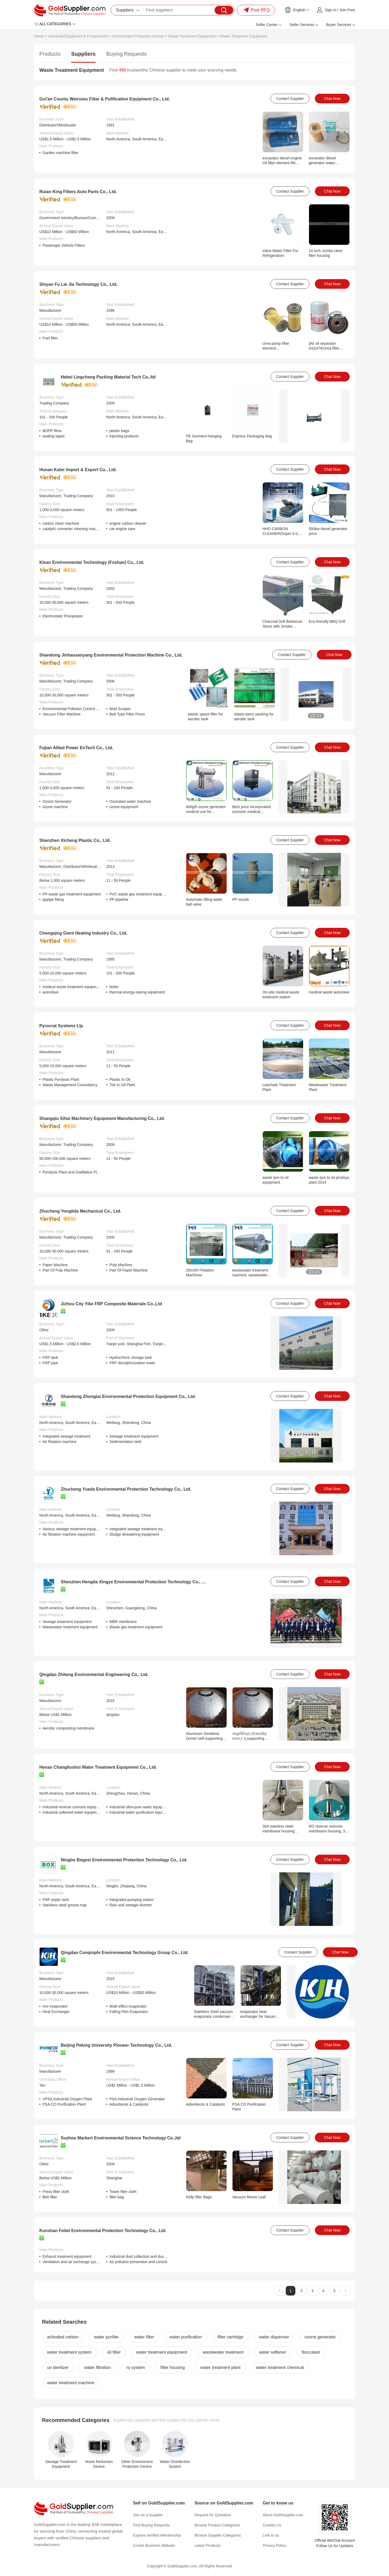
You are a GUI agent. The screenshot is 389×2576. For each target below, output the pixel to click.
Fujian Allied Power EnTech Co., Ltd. (76, 747)
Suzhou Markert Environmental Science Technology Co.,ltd (121, 2138)
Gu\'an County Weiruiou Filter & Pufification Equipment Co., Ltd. (104, 99)
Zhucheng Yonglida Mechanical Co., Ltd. (80, 1211)
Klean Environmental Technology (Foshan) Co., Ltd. (91, 562)
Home (39, 36)
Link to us (271, 2535)
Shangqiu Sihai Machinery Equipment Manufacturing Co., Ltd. (102, 1118)
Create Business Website (154, 2545)
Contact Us (272, 2525)
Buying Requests (126, 54)
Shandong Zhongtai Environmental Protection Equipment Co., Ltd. (128, 1396)
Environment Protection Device (138, 36)
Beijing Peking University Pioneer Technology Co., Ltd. (116, 2045)
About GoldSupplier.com (283, 2515)
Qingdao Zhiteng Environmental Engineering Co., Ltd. (93, 1674)
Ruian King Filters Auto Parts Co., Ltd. (78, 191)
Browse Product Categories (217, 2525)
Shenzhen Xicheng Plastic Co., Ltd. (75, 840)
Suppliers (83, 54)
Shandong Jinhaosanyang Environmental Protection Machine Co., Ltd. (110, 655)
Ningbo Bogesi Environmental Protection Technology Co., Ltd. (124, 1860)
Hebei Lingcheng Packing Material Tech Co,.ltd (108, 377)
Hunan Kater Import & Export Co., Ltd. (78, 469)
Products (49, 54)
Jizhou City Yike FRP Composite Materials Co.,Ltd (111, 1304)
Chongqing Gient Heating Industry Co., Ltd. (83, 933)
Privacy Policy (274, 2545)
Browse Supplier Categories (217, 2535)
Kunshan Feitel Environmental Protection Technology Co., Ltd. (102, 2230)
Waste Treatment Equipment (192, 36)
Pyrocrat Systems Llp (61, 1025)
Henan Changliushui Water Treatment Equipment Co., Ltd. (98, 1767)
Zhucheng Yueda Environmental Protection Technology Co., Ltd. (126, 1489)
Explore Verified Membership (157, 2535)
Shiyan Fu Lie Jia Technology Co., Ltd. (78, 284)
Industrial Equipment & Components (78, 36)
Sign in (330, 10)
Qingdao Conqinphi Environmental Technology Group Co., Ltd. (125, 1952)
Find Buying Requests (151, 2525)
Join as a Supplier (148, 2515)
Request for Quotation (212, 2515)
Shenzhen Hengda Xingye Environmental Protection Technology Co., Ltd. (135, 1582)
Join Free (347, 10)
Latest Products (207, 2545)
